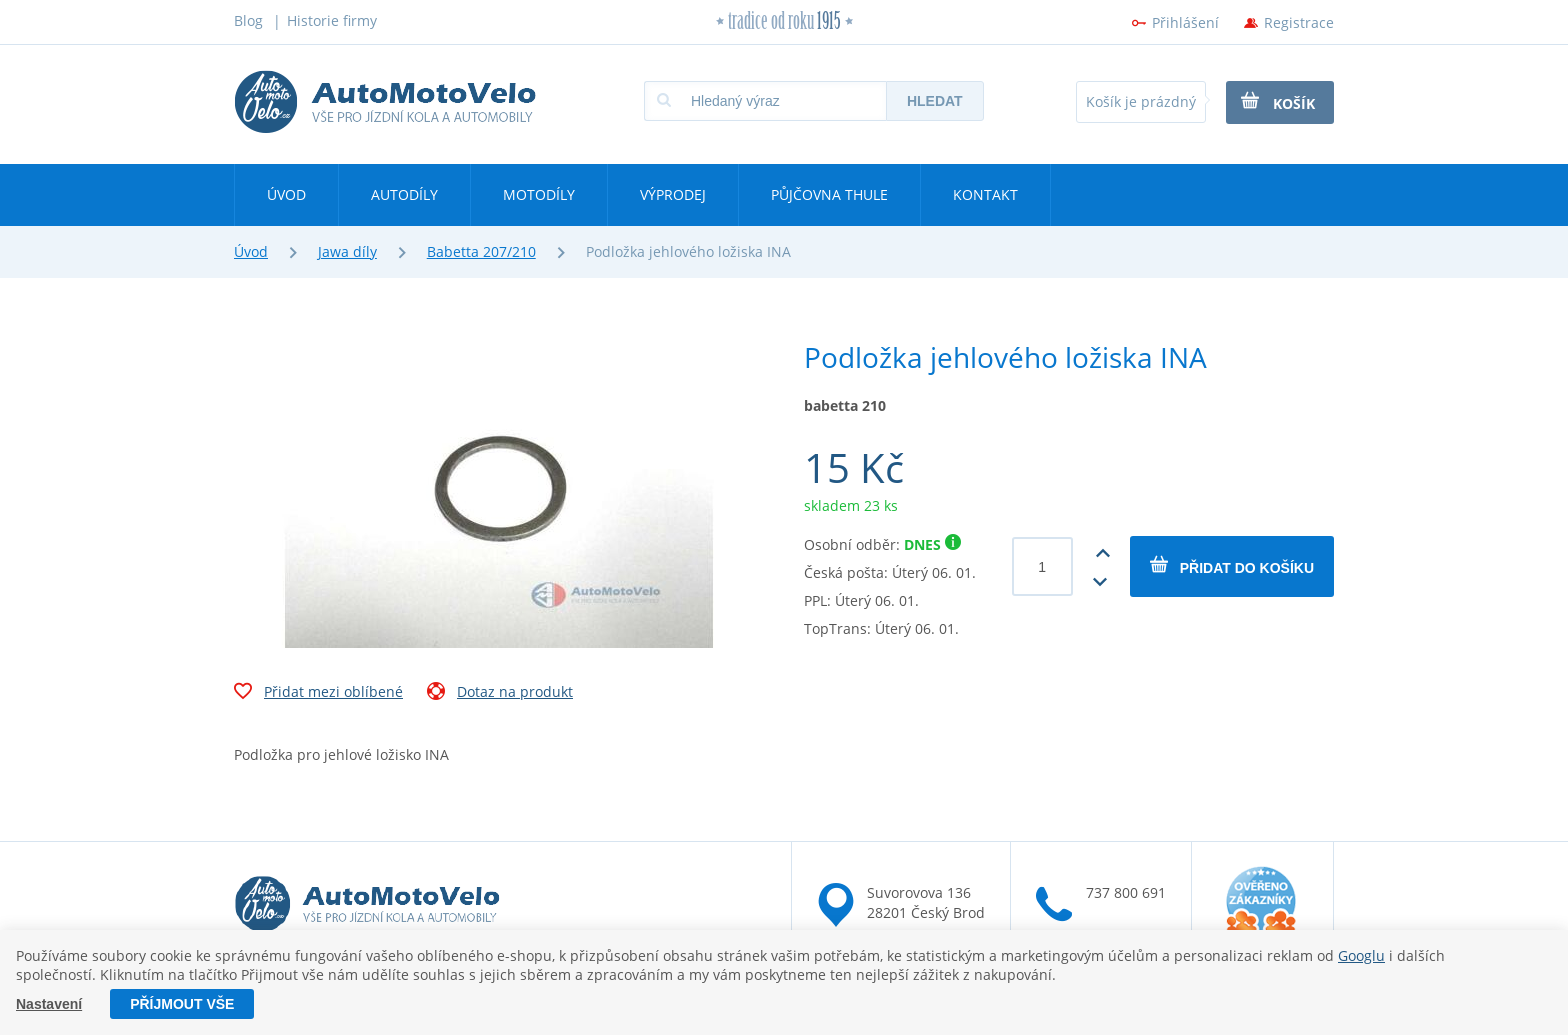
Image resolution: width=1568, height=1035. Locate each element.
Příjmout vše (182, 1004)
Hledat (935, 101)
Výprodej (673, 194)
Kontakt (985, 194)
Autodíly (404, 194)
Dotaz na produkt (500, 694)
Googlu (1361, 955)
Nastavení (49, 1004)
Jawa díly (347, 251)
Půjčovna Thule (829, 194)
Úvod (286, 194)
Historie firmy (332, 20)
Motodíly (539, 194)
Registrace (1299, 22)
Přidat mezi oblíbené (318, 694)
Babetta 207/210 (481, 251)
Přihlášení (1185, 22)
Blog (248, 20)
